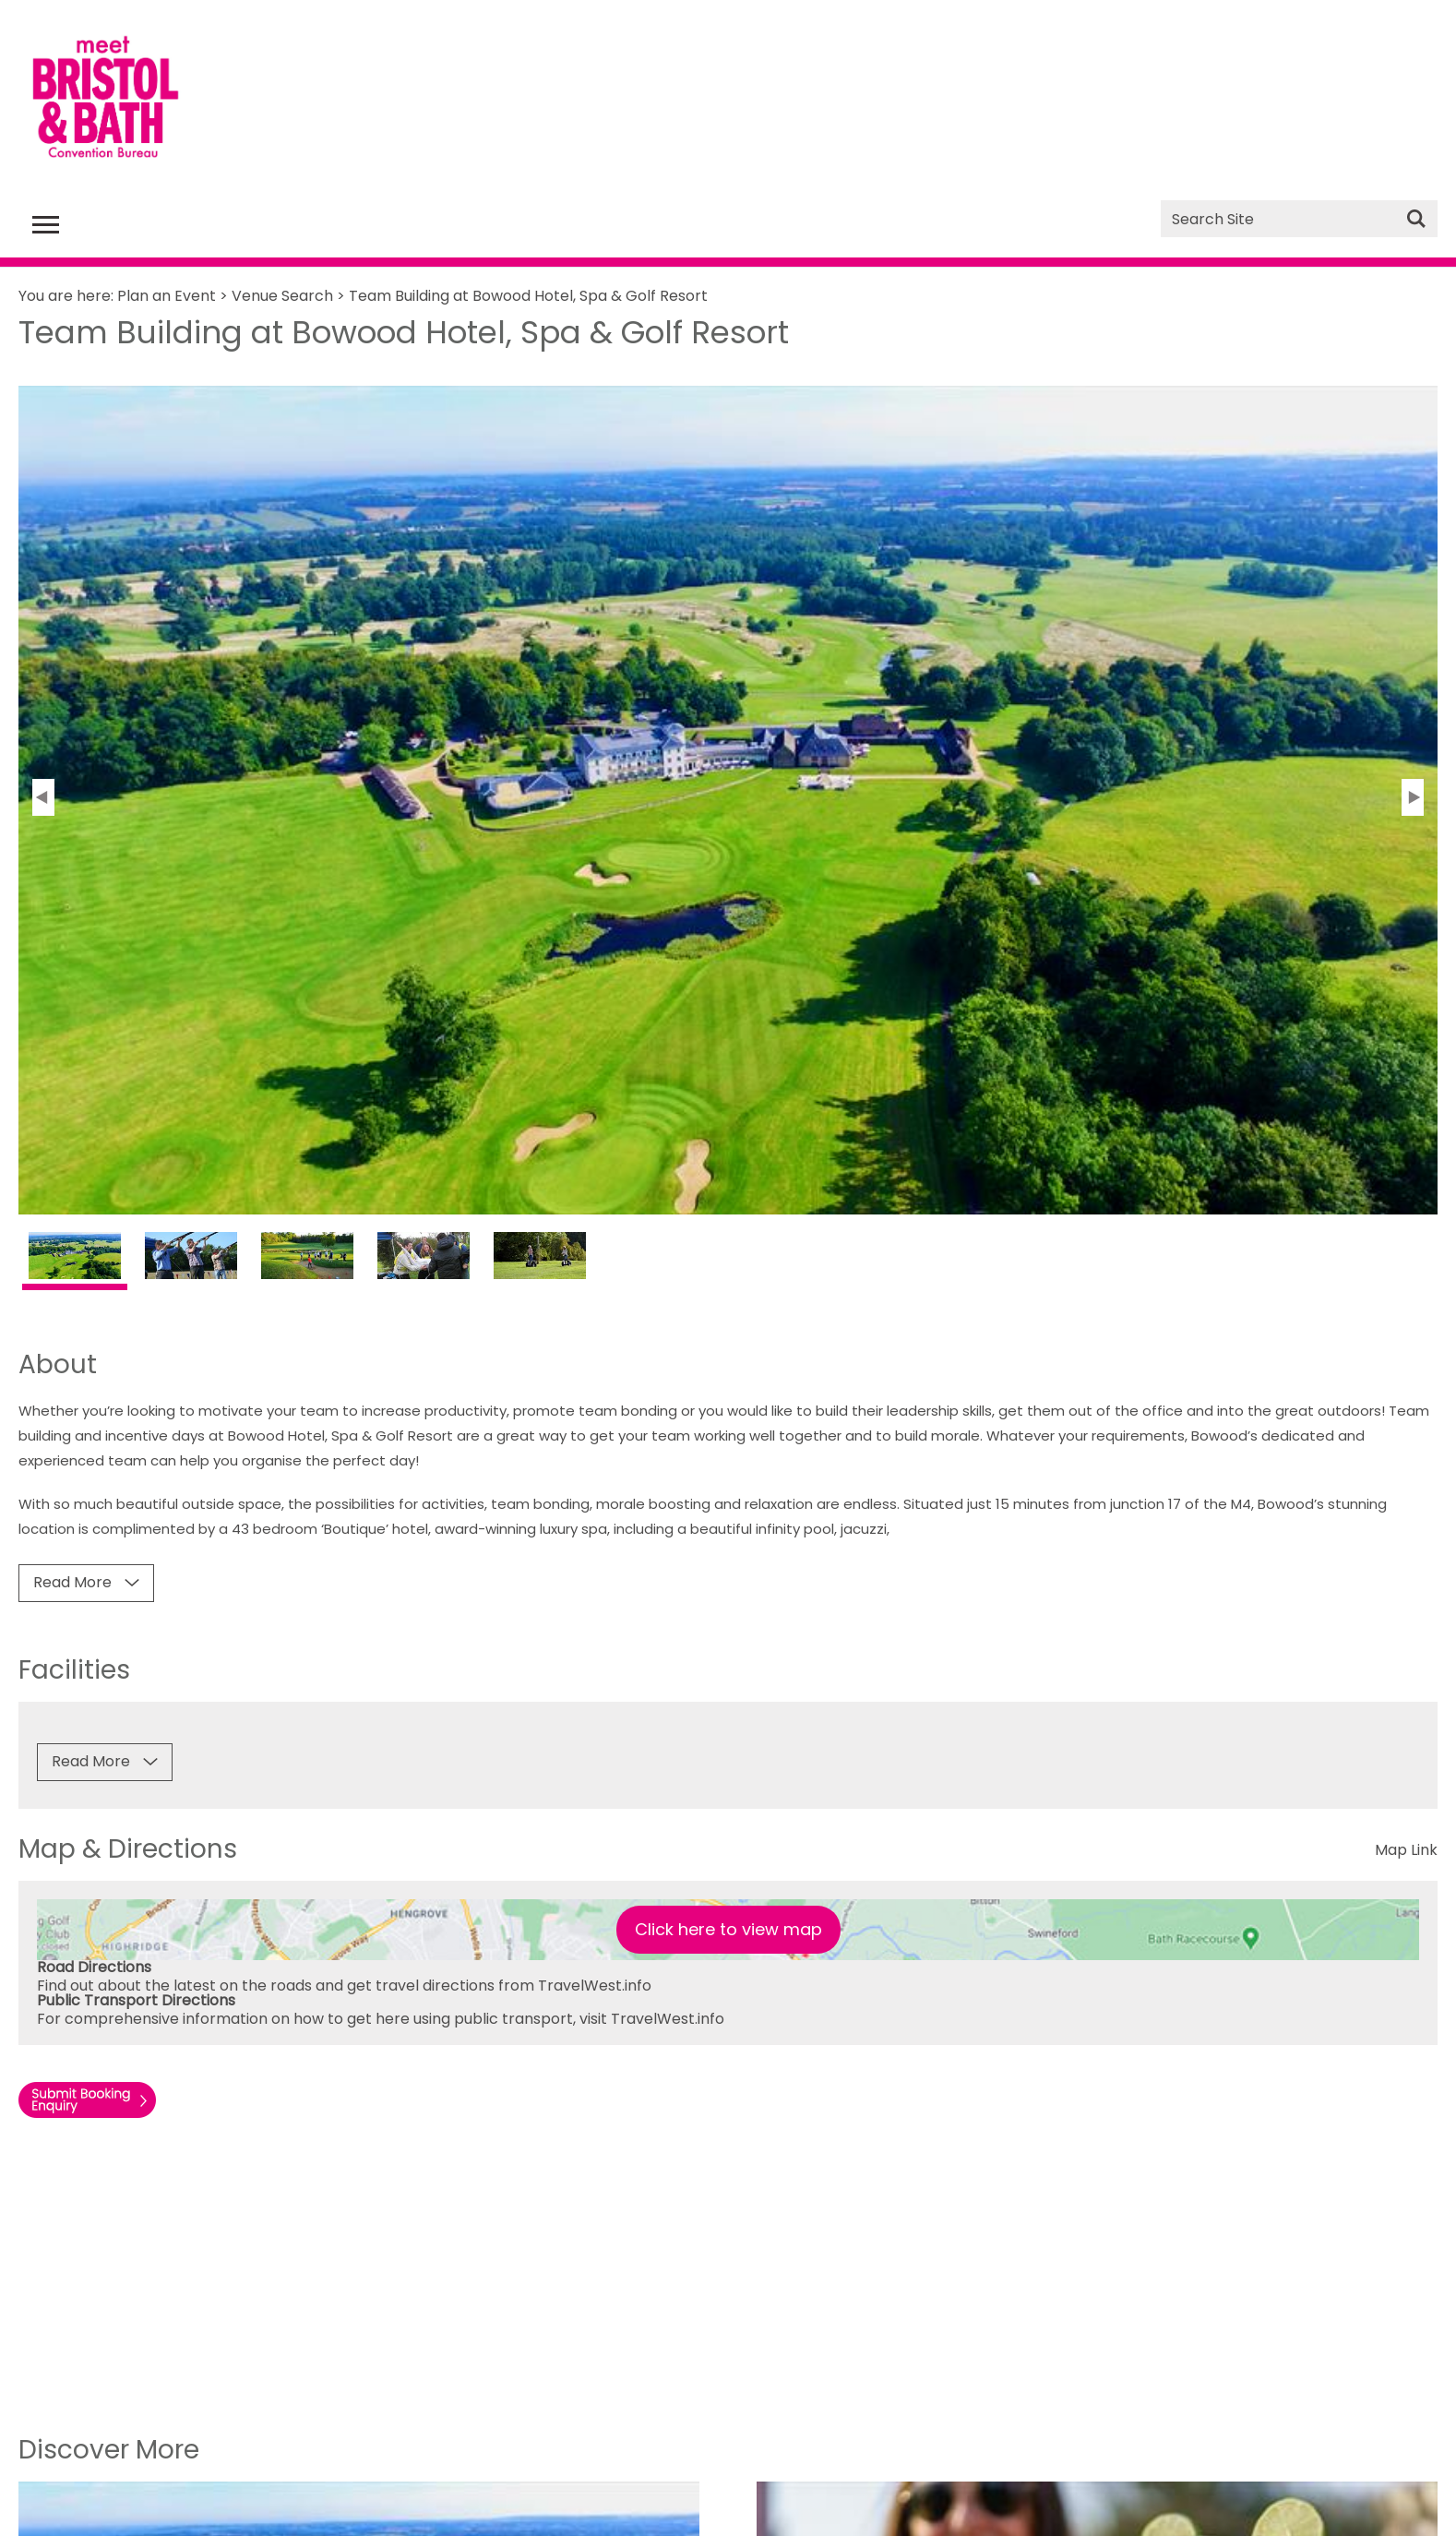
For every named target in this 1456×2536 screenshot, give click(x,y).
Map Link (1406, 1849)
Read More (72, 1582)
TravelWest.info (594, 1985)
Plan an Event (166, 295)
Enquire (102, 2105)
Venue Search (282, 295)
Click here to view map (728, 1929)
